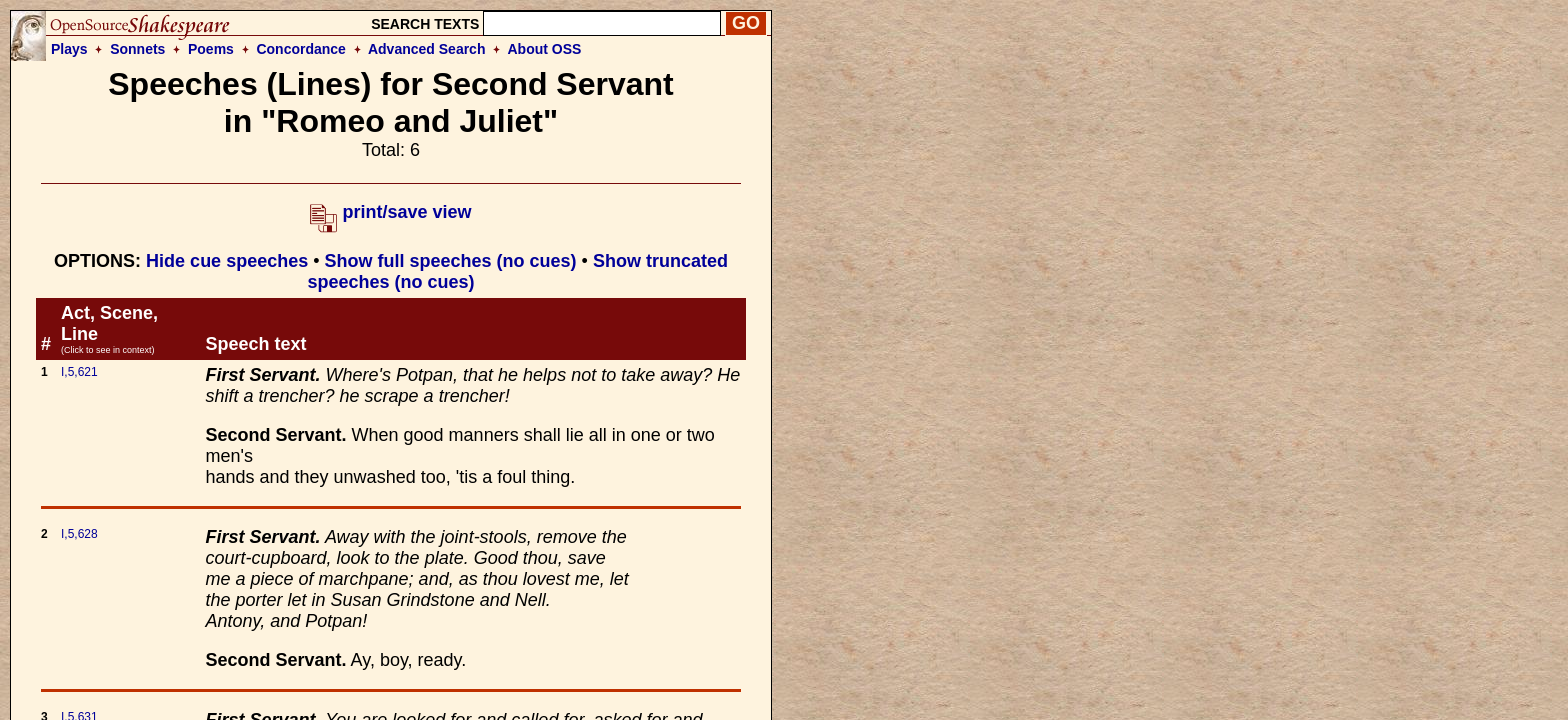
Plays (69, 49)
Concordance (300, 49)
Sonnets (137, 49)
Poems (211, 49)
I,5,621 (79, 372)
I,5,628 (79, 534)
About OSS (545, 49)
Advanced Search (427, 49)
